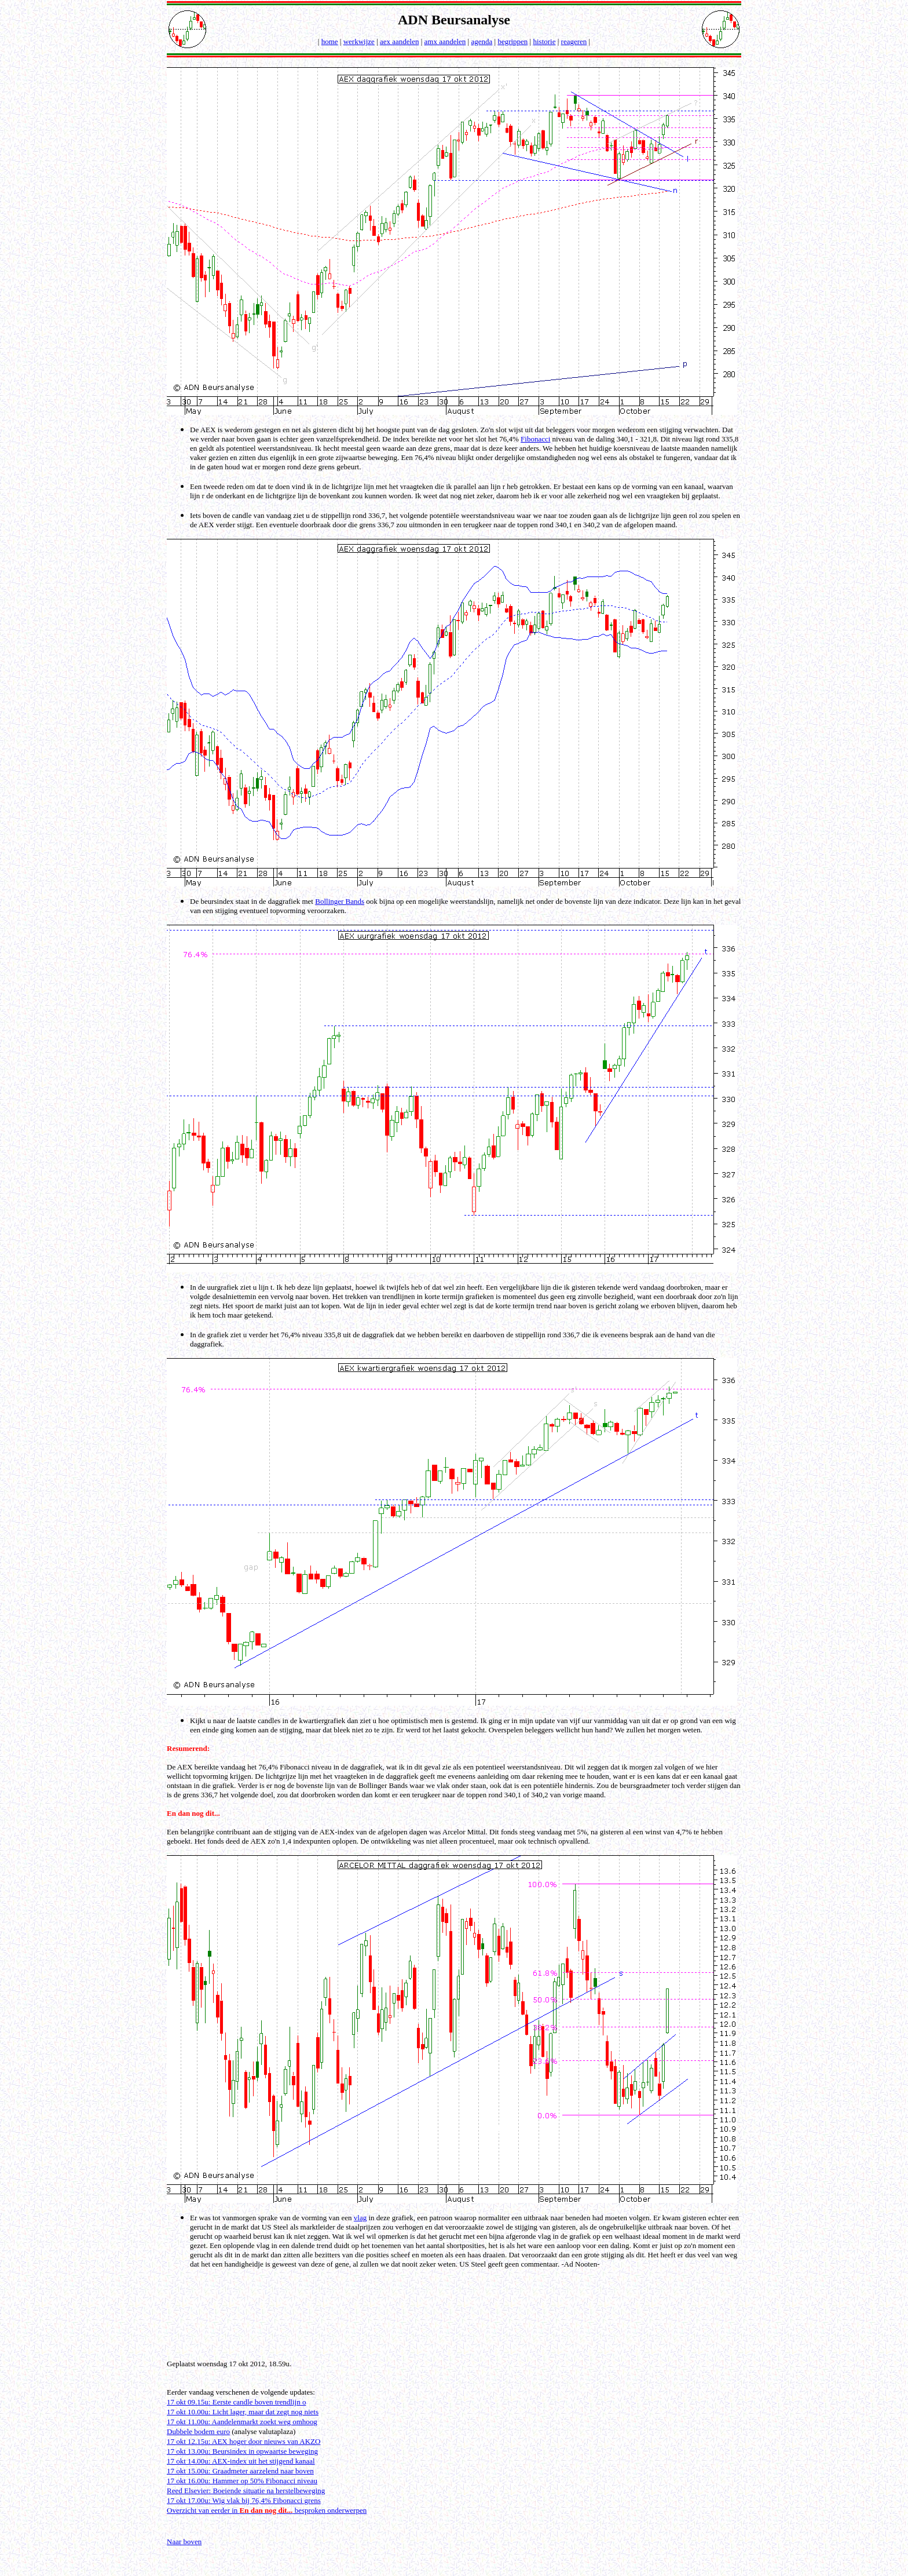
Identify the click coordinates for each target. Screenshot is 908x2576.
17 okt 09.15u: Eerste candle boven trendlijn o (236, 2402)
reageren (574, 41)
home (329, 41)
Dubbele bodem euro (198, 2431)
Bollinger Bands (339, 901)
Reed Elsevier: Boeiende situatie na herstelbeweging (246, 2490)
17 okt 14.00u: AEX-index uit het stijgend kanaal (241, 2461)
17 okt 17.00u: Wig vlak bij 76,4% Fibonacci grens (244, 2500)
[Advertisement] (456, 2323)
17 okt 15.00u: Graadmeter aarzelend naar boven (240, 2470)
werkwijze (359, 41)
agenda (481, 41)
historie (544, 41)
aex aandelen (399, 41)
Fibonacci (535, 439)
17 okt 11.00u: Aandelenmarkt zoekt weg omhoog (242, 2421)
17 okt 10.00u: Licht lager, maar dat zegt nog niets (242, 2411)
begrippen (512, 41)
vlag (360, 2217)
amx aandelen (445, 41)
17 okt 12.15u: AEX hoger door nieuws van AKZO (243, 2441)
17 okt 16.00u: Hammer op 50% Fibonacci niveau (242, 2480)
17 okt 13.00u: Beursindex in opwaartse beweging (242, 2451)
